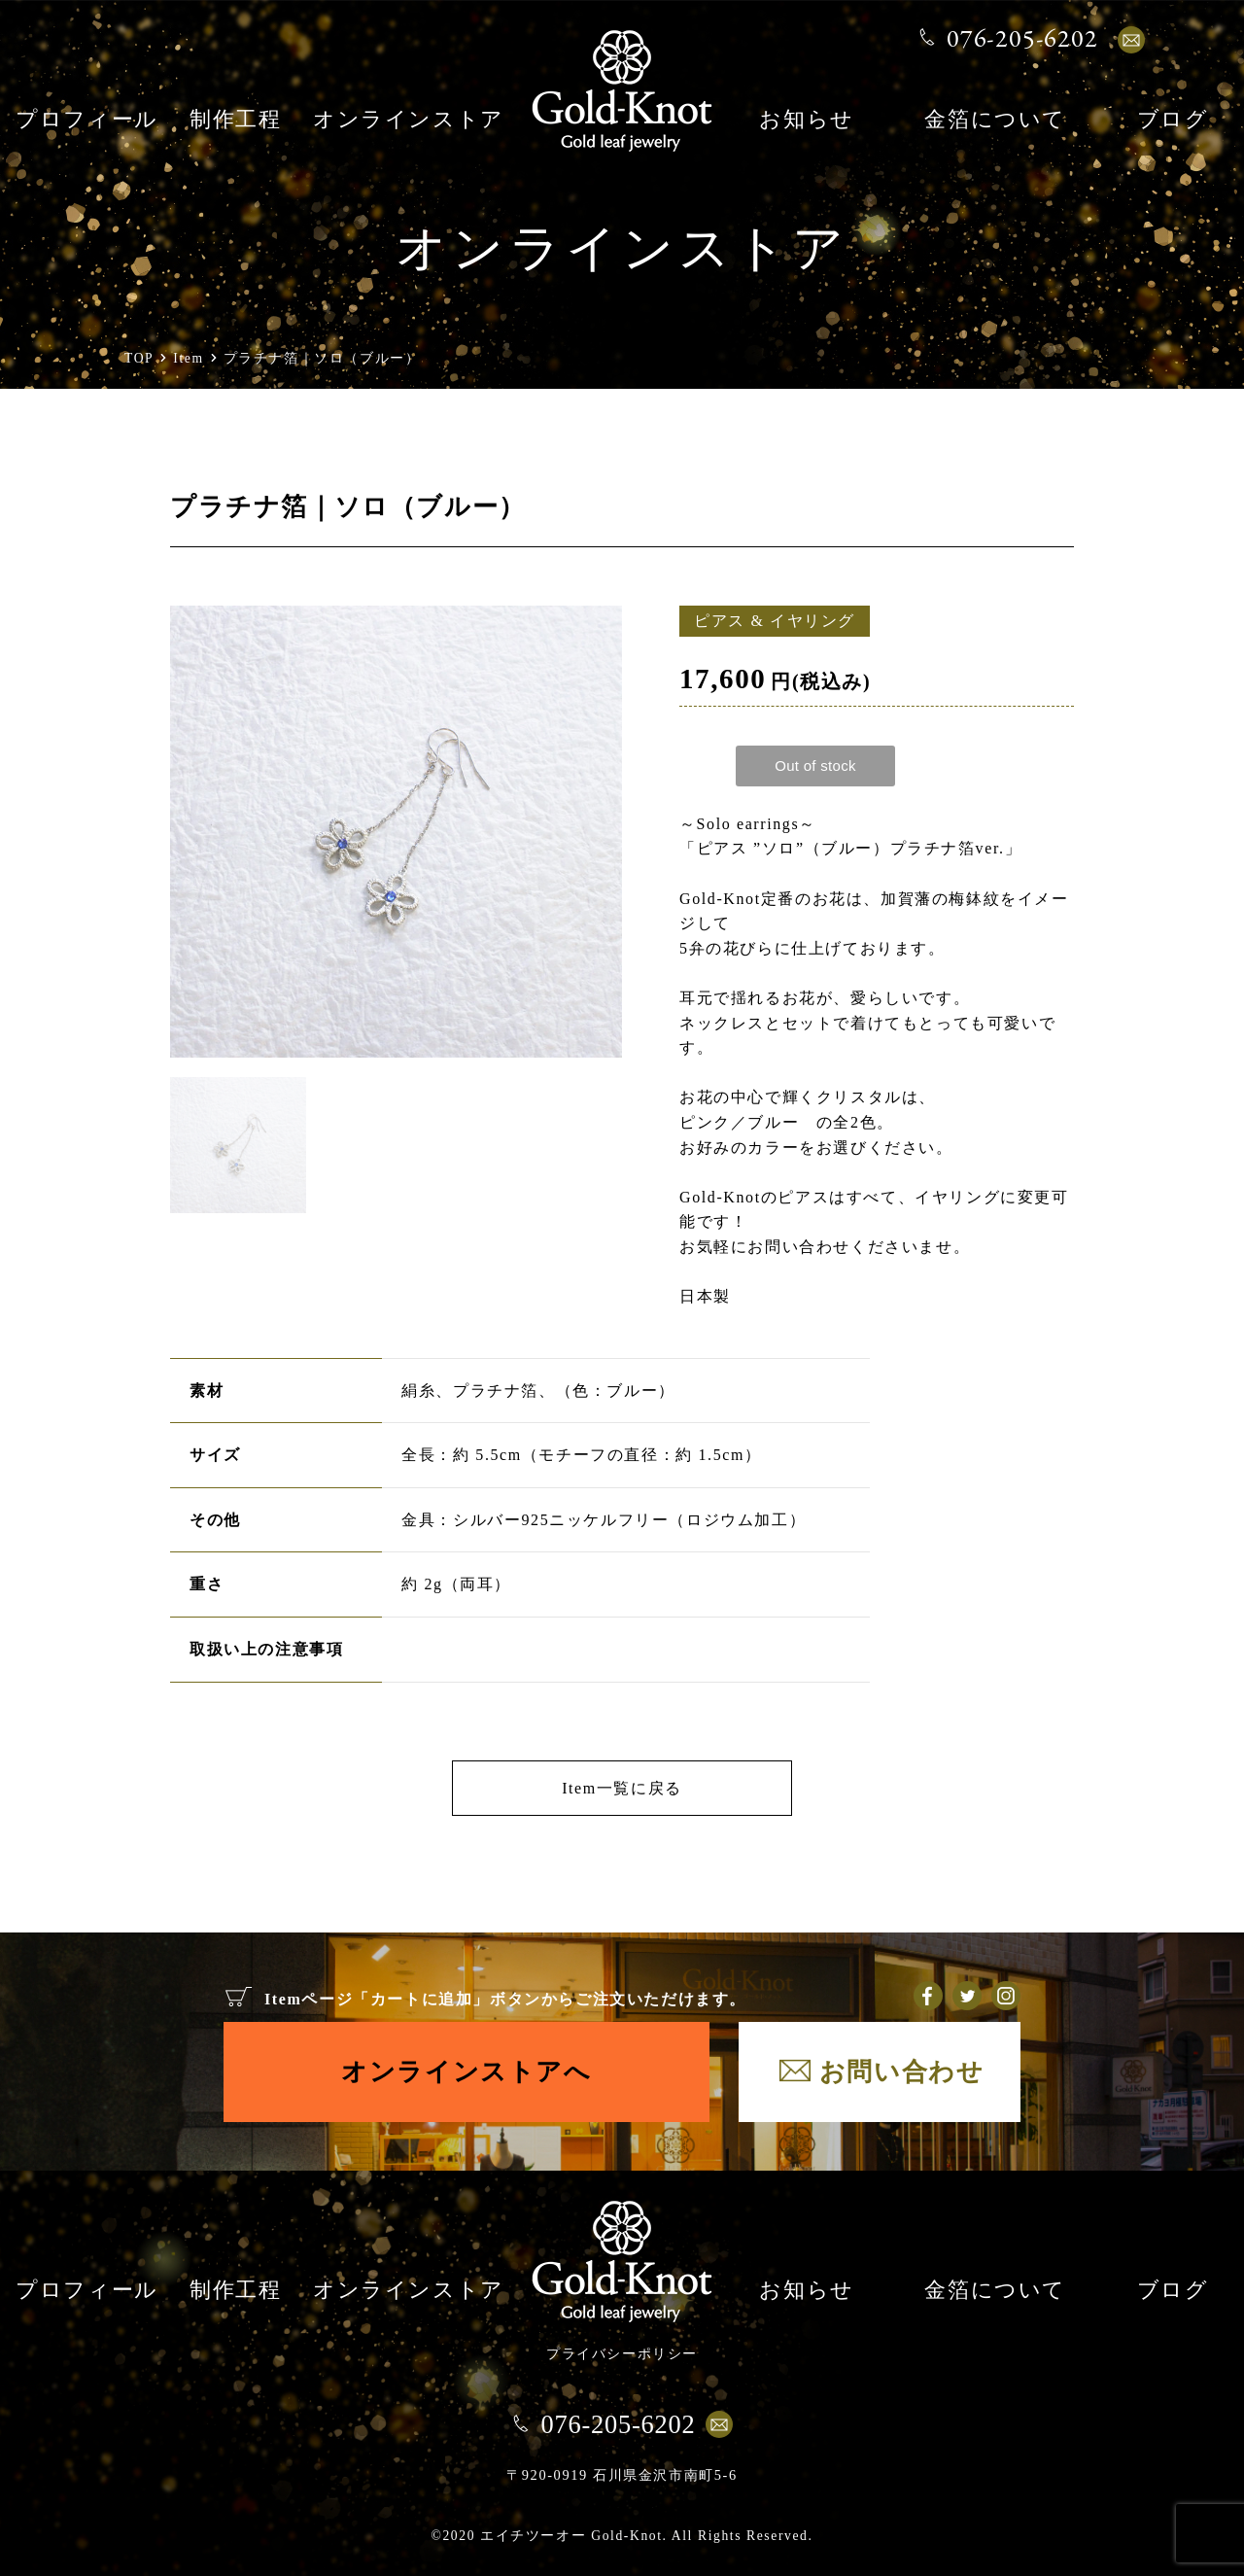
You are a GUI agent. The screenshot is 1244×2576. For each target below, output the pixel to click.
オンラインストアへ (466, 2071)
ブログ (1173, 121)
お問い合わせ (902, 2071)
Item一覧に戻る (622, 1788)
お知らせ (806, 121)
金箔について (995, 121)
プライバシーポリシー (622, 2353)
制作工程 (235, 121)
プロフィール (87, 121)
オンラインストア (408, 121)
